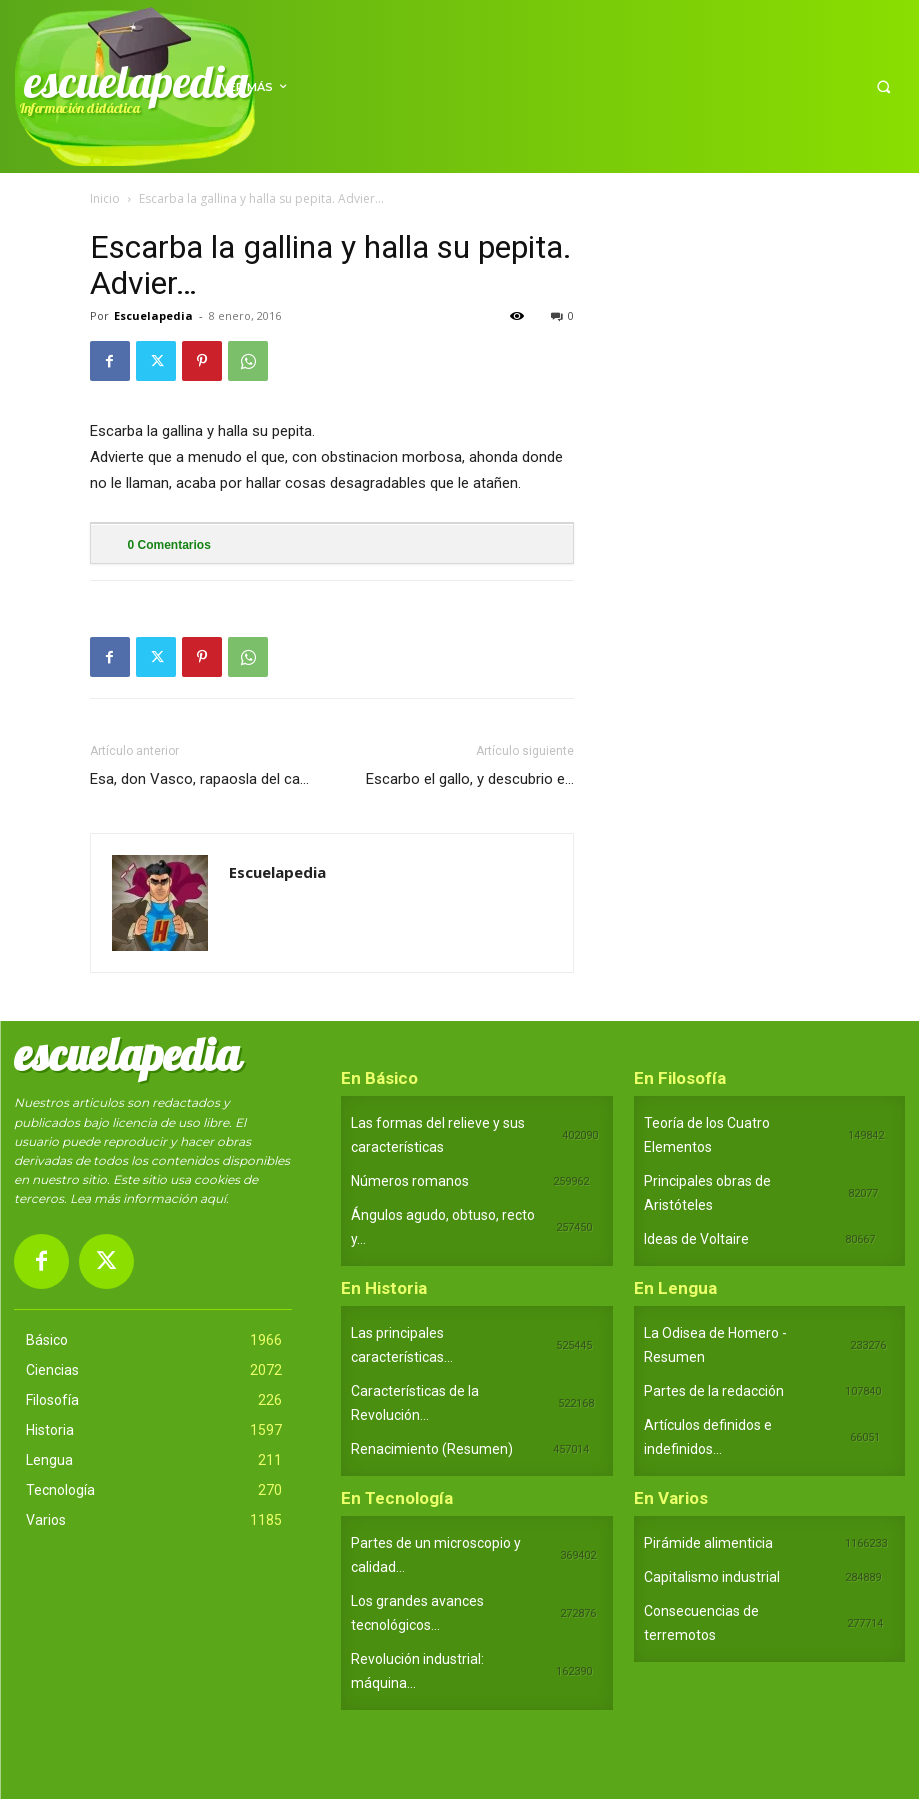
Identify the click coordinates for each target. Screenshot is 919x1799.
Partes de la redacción (714, 1391)
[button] (883, 86)
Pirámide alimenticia (708, 1543)
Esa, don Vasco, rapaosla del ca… (199, 779)
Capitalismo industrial (712, 1577)
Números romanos (410, 1181)
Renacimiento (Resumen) (432, 1449)
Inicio (105, 198)
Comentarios (169, 545)
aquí (213, 1198)
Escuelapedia (153, 315)
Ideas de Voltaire (696, 1239)
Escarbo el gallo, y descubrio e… (470, 779)
